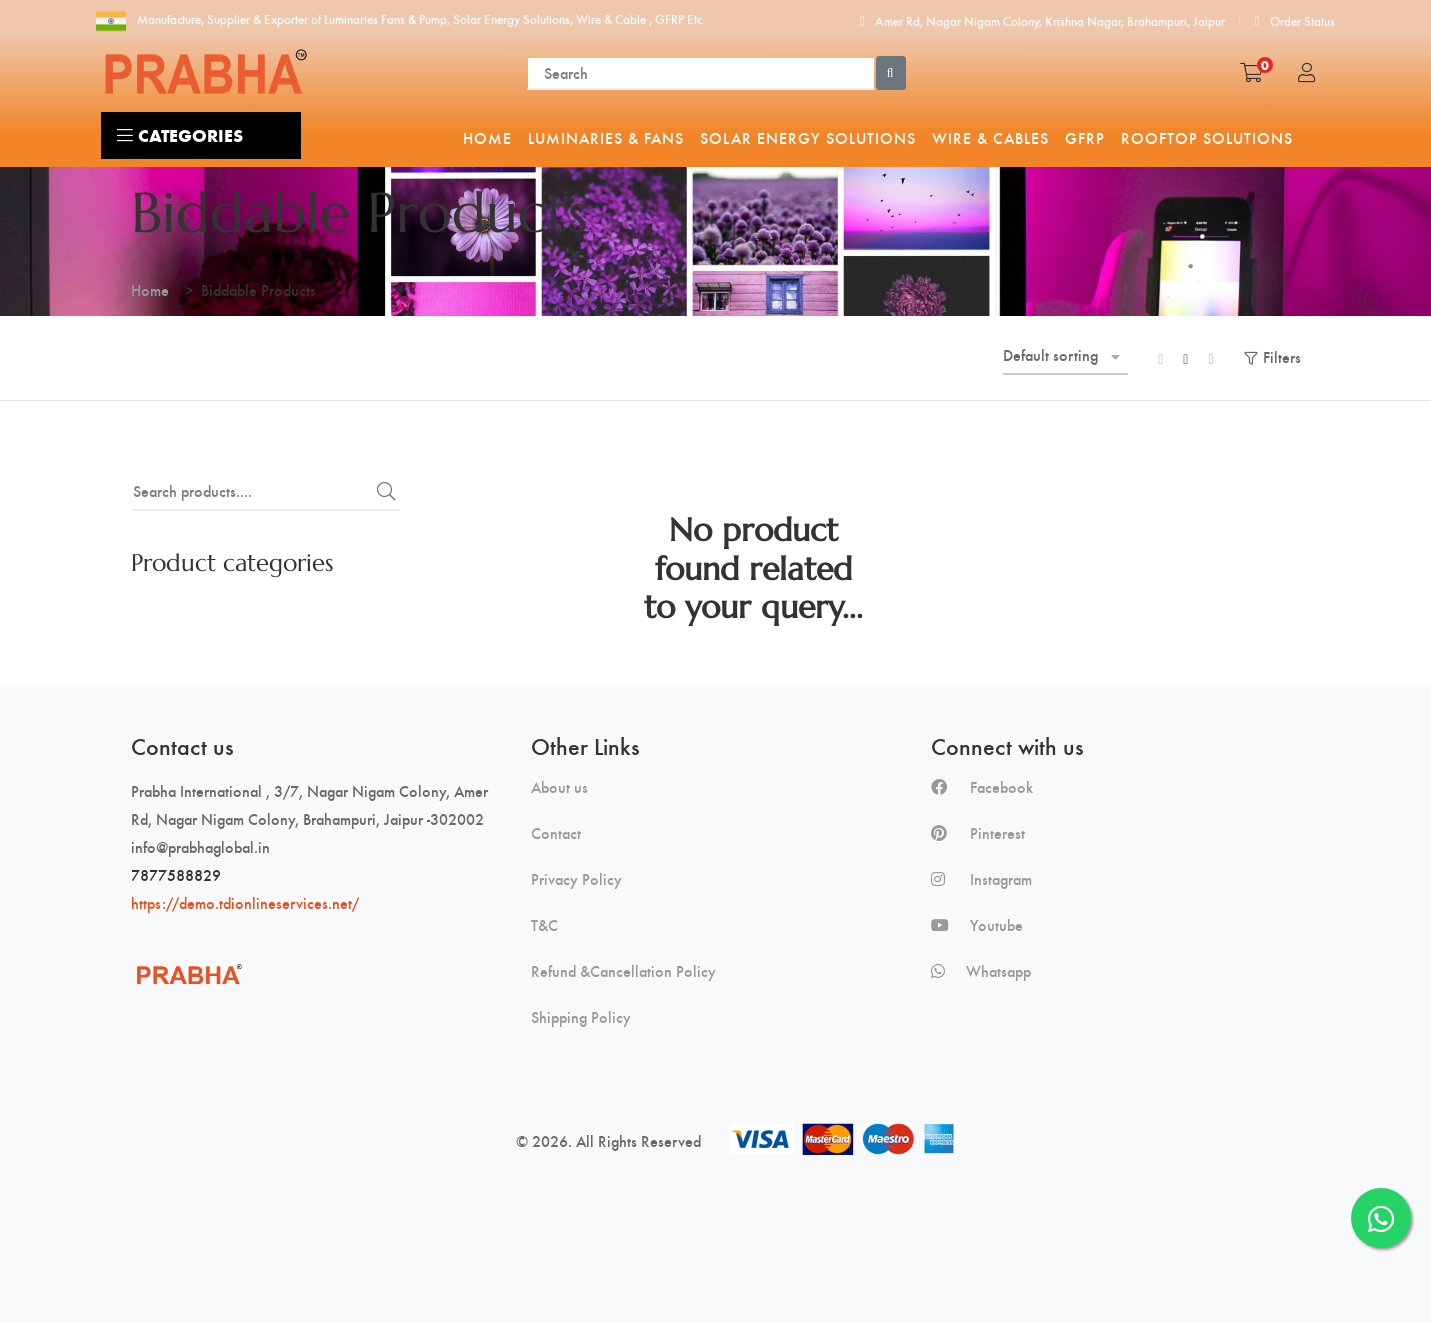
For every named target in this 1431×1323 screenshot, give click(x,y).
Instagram (981, 879)
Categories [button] (180, 135)
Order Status (1295, 20)
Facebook (982, 787)
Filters (1282, 356)
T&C (544, 925)
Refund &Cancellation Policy (623, 971)
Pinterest (978, 833)
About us (559, 787)
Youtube (977, 925)
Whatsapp (981, 971)
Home (150, 289)
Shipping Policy (581, 1017)
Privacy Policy (576, 879)
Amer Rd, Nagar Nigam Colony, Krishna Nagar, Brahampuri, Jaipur (1042, 20)
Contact (556, 833)
